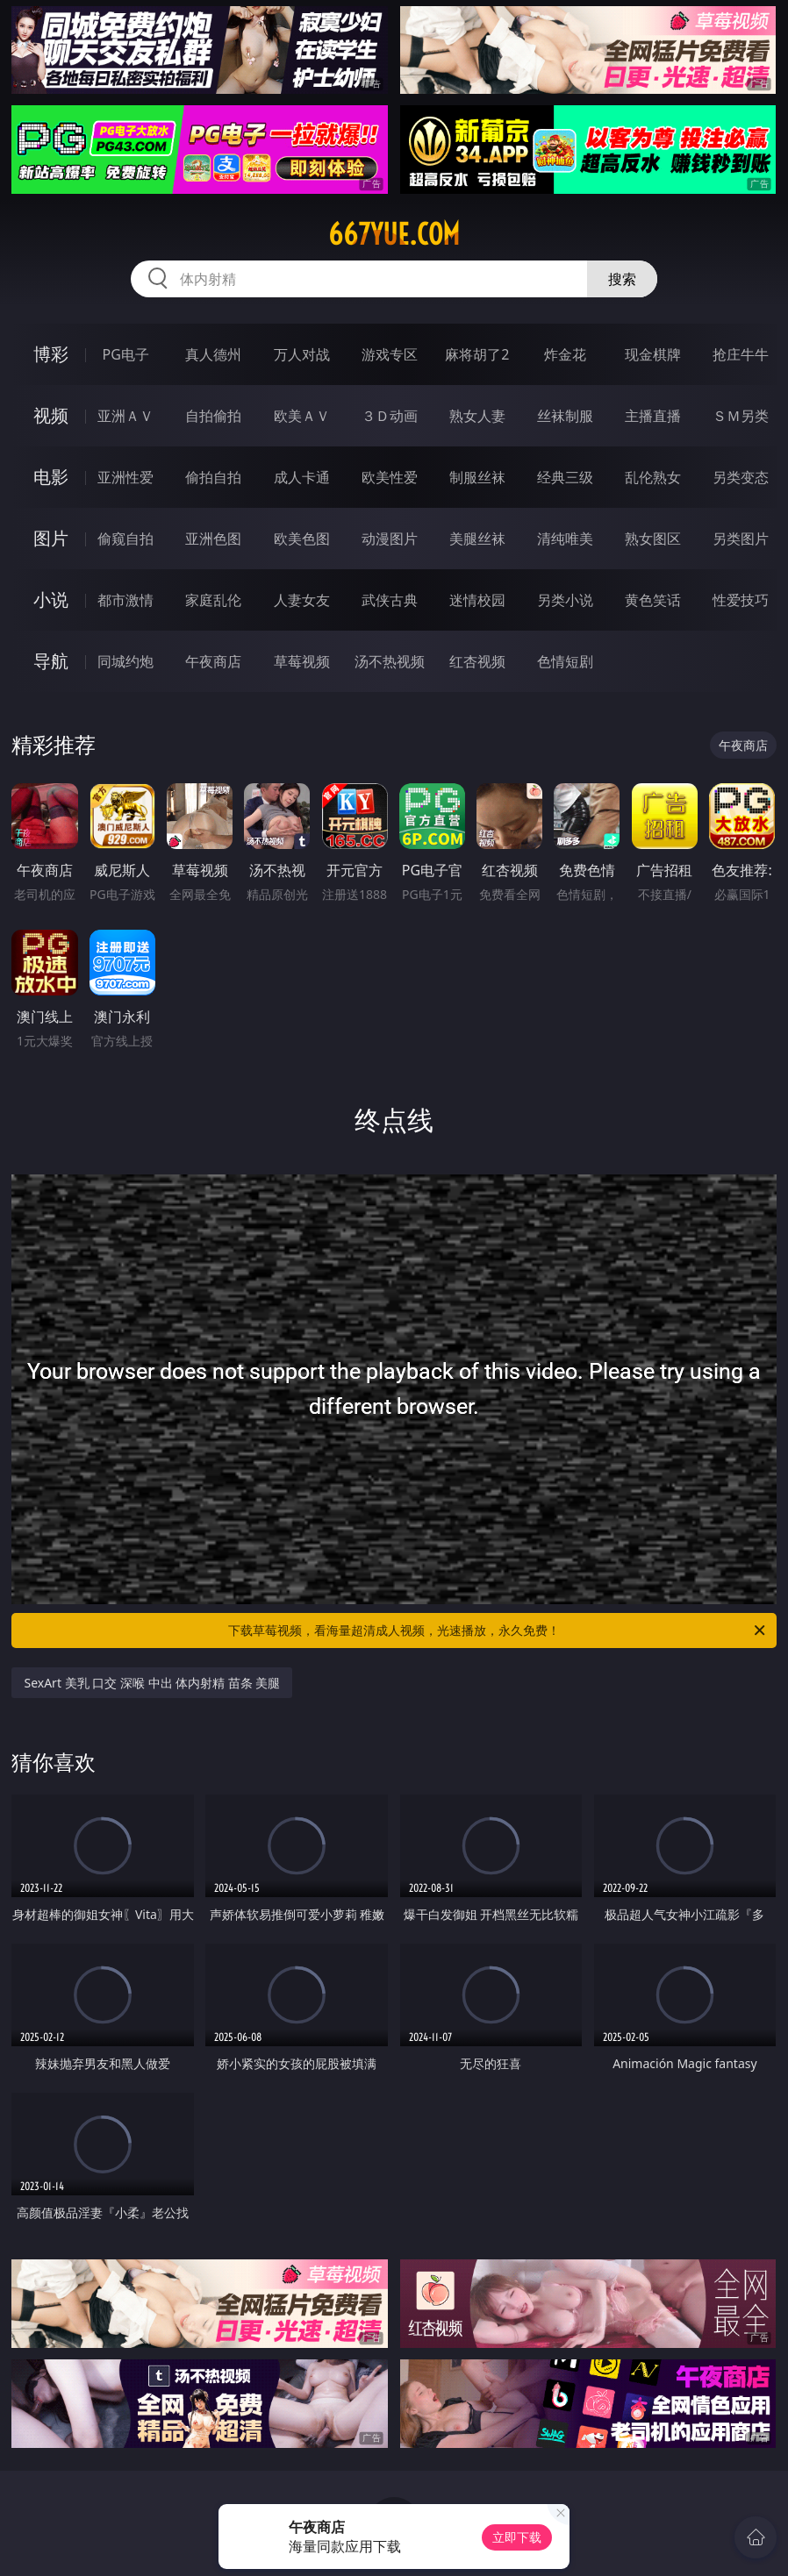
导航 (50, 661)
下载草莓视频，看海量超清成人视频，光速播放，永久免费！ (498, 1630)
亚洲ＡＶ (125, 415)
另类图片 (741, 538)
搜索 (622, 279)
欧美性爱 (390, 477)
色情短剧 (565, 661)
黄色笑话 (653, 600)
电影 (50, 477)
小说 (50, 599)
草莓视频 (302, 661)
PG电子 (126, 354)
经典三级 (565, 477)
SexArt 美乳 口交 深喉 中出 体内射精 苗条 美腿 (152, 1682)
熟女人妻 (477, 415)
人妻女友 (302, 600)
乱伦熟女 (653, 477)
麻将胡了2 (477, 354)
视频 (50, 415)
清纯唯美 (565, 538)
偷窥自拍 (125, 538)
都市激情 (125, 600)
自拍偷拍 (213, 415)
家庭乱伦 (213, 600)
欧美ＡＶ (302, 415)
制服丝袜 (477, 477)
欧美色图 (302, 538)
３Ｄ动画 (390, 415)
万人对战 (302, 354)
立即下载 (516, 2537)
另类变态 (741, 477)
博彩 (50, 354)
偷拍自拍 (213, 477)
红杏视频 (477, 661)
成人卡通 (302, 477)
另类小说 (565, 600)
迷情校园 (477, 600)
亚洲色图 (213, 538)
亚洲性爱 (125, 477)
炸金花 (565, 354)
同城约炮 (125, 661)
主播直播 (653, 415)
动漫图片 (390, 538)
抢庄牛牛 (741, 354)
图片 (50, 538)
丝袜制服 (565, 415)
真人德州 (213, 354)
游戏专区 (390, 354)
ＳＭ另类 (741, 415)
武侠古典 (390, 600)
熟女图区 (653, 538)
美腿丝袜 (477, 538)
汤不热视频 (390, 661)
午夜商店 (213, 661)
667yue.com (394, 234)
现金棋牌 (653, 354)
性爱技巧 (741, 600)
